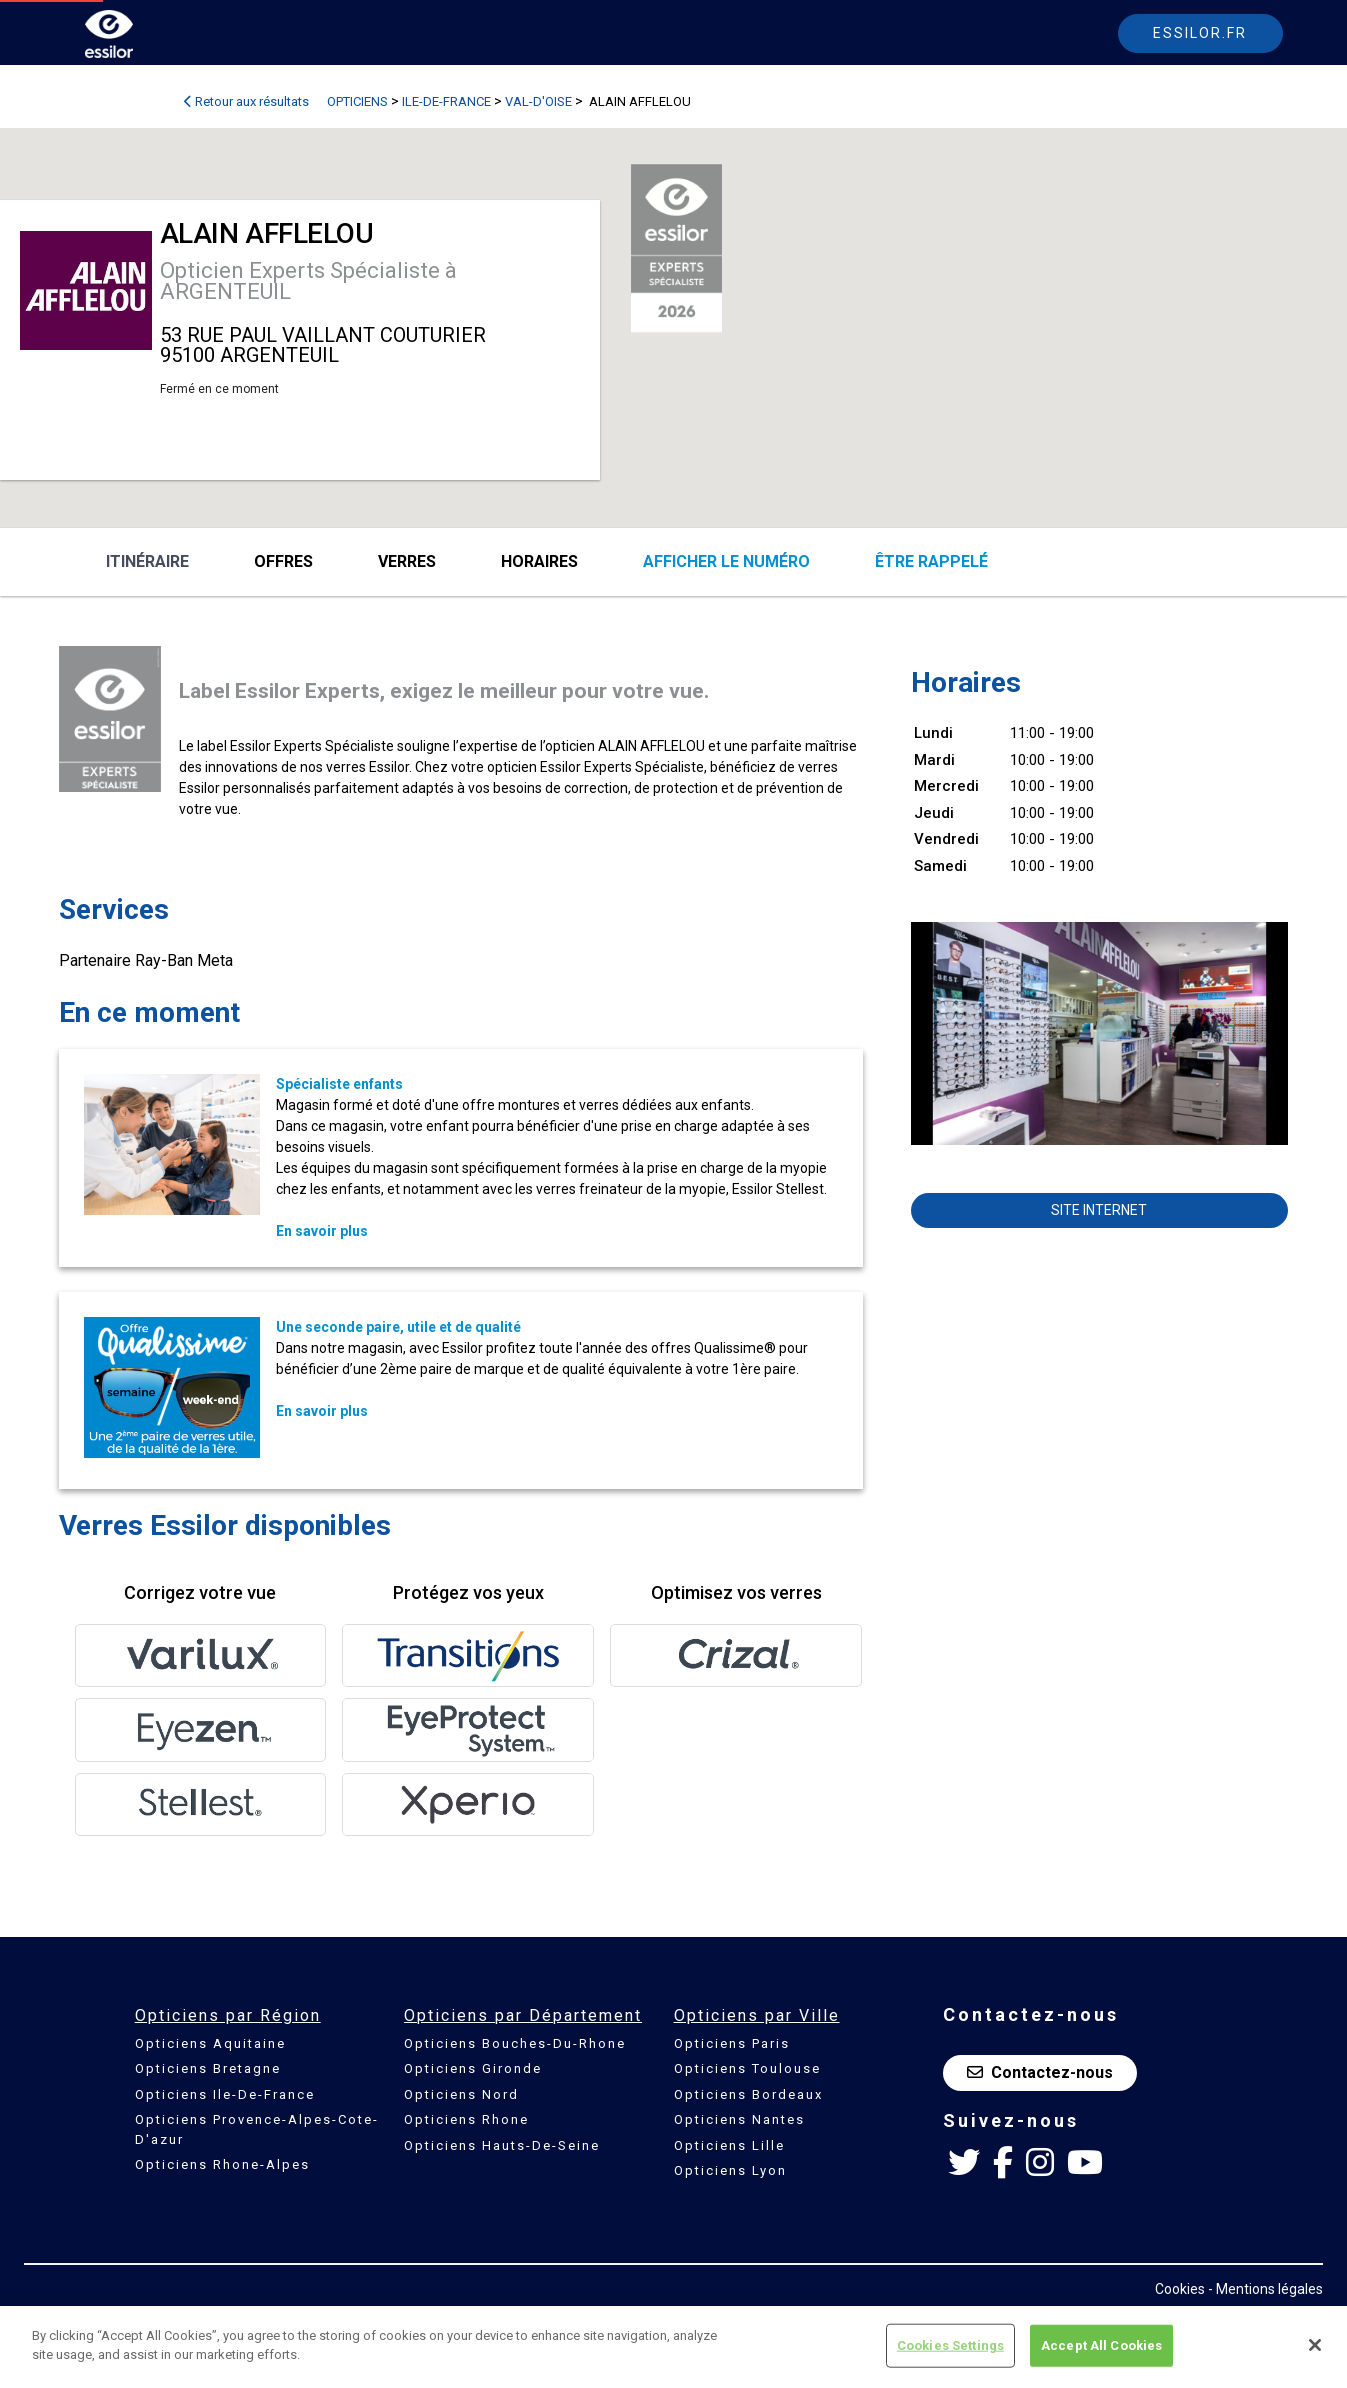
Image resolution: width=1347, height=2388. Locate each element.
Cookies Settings (950, 2345)
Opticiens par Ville (757, 2015)
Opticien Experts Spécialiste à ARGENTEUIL (308, 281)
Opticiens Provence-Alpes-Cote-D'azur (257, 2129)
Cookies (1180, 2289)
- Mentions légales (1265, 2289)
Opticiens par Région (228, 2015)
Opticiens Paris (732, 2043)
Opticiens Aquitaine (210, 2043)
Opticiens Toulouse (747, 2068)
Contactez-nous (1040, 2072)
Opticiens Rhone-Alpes (222, 2164)
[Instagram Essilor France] (1040, 2163)
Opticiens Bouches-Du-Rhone (515, 2043)
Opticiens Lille (729, 2145)
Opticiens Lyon (730, 2170)
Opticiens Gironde (473, 2068)
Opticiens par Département (523, 2015)
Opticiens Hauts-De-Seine (502, 2145)
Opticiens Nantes (739, 2119)
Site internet (1099, 1210)
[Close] (1315, 2345)
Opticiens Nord (461, 2094)
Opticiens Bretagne (208, 2068)
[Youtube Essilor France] (1085, 2163)
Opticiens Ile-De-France (225, 2094)
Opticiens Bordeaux (748, 2094)
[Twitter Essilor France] (964, 2163)
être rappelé (931, 561)
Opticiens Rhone (466, 2119)
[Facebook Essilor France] (1003, 2163)
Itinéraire (147, 561)
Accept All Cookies (1101, 2345)
